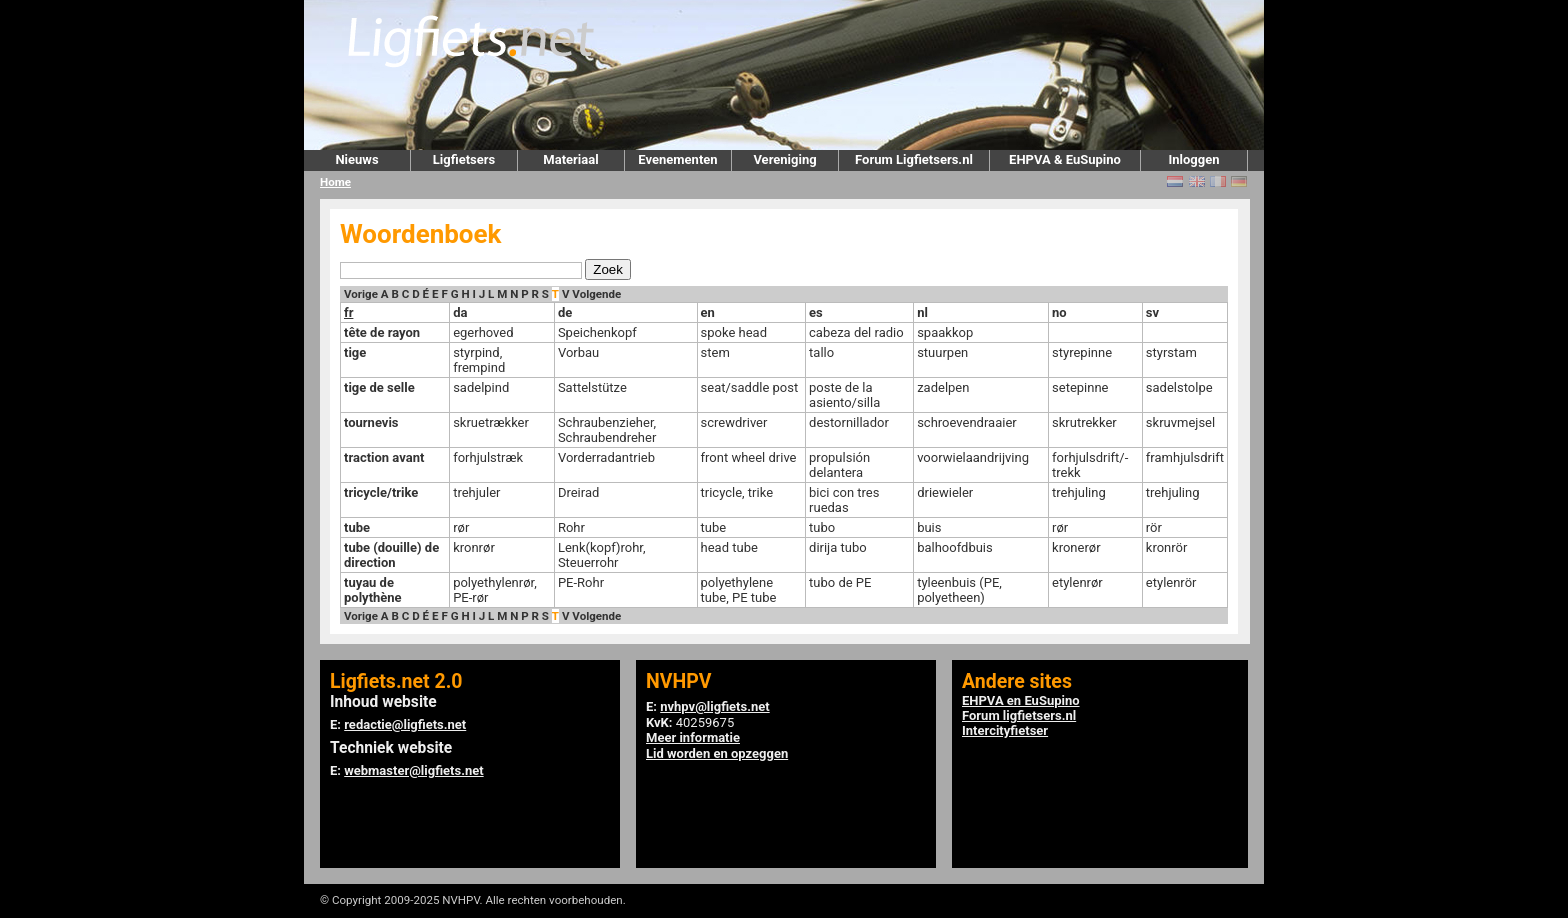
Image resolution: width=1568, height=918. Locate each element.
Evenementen (677, 159)
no (1059, 312)
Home (335, 182)
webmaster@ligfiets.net (413, 770)
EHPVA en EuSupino (1021, 700)
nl (922, 312)
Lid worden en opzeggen (717, 753)
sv (1152, 312)
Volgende (596, 294)
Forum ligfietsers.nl (1019, 715)
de (565, 312)
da (460, 312)
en (708, 312)
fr (348, 312)
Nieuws (356, 159)
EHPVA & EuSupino (1065, 159)
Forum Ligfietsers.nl (914, 159)
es (816, 312)
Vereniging (784, 159)
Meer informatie (693, 737)
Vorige (361, 294)
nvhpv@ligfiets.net (714, 706)
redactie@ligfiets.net (405, 724)
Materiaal (570, 159)
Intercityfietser (1005, 730)
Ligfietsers (464, 159)
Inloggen (1193, 159)
